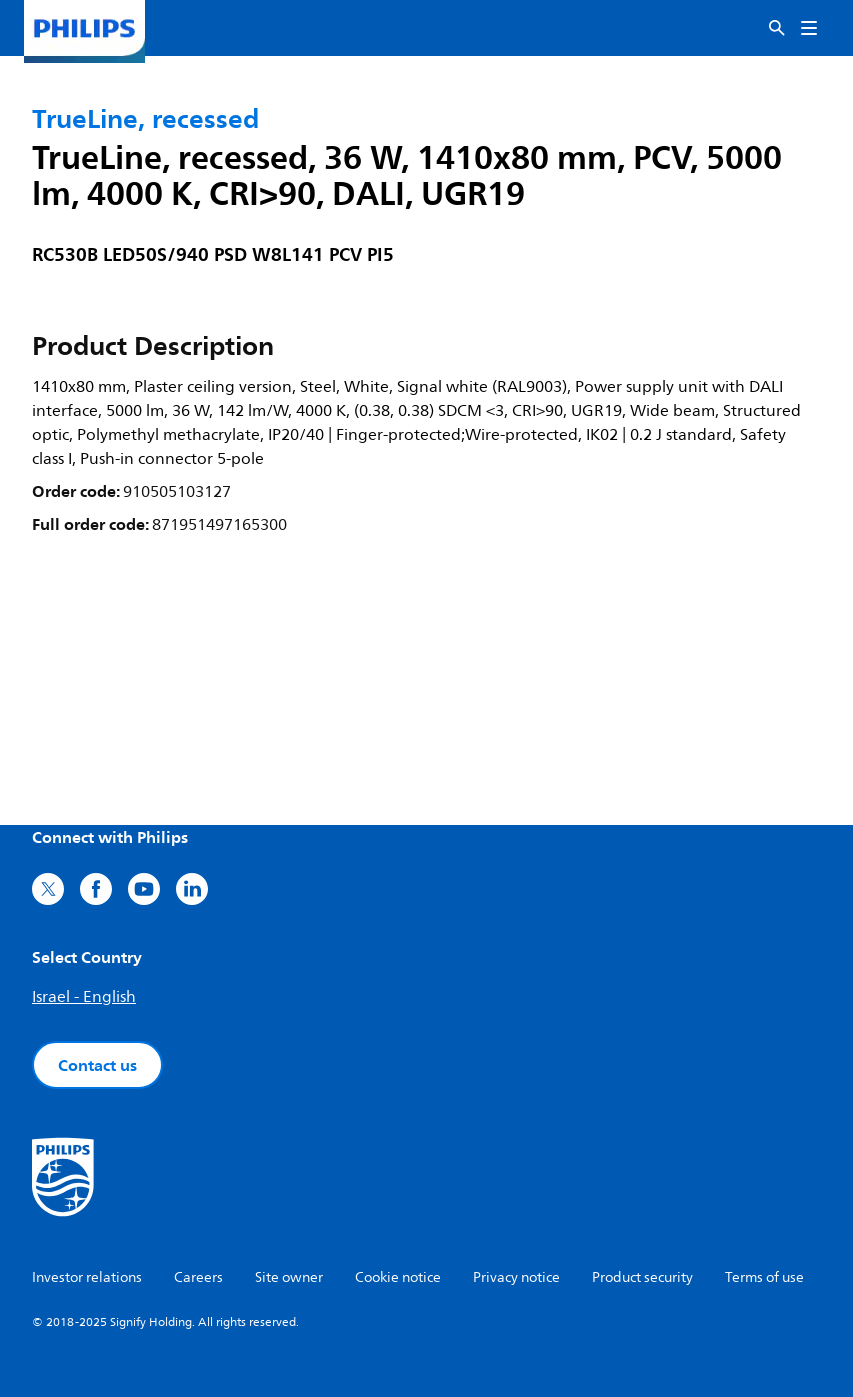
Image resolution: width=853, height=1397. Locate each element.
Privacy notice (516, 1277)
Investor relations (87, 1277)
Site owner (289, 1277)
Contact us (97, 1065)
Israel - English (84, 997)
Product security (642, 1277)
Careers (198, 1277)
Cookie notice (398, 1277)
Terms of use (764, 1277)
